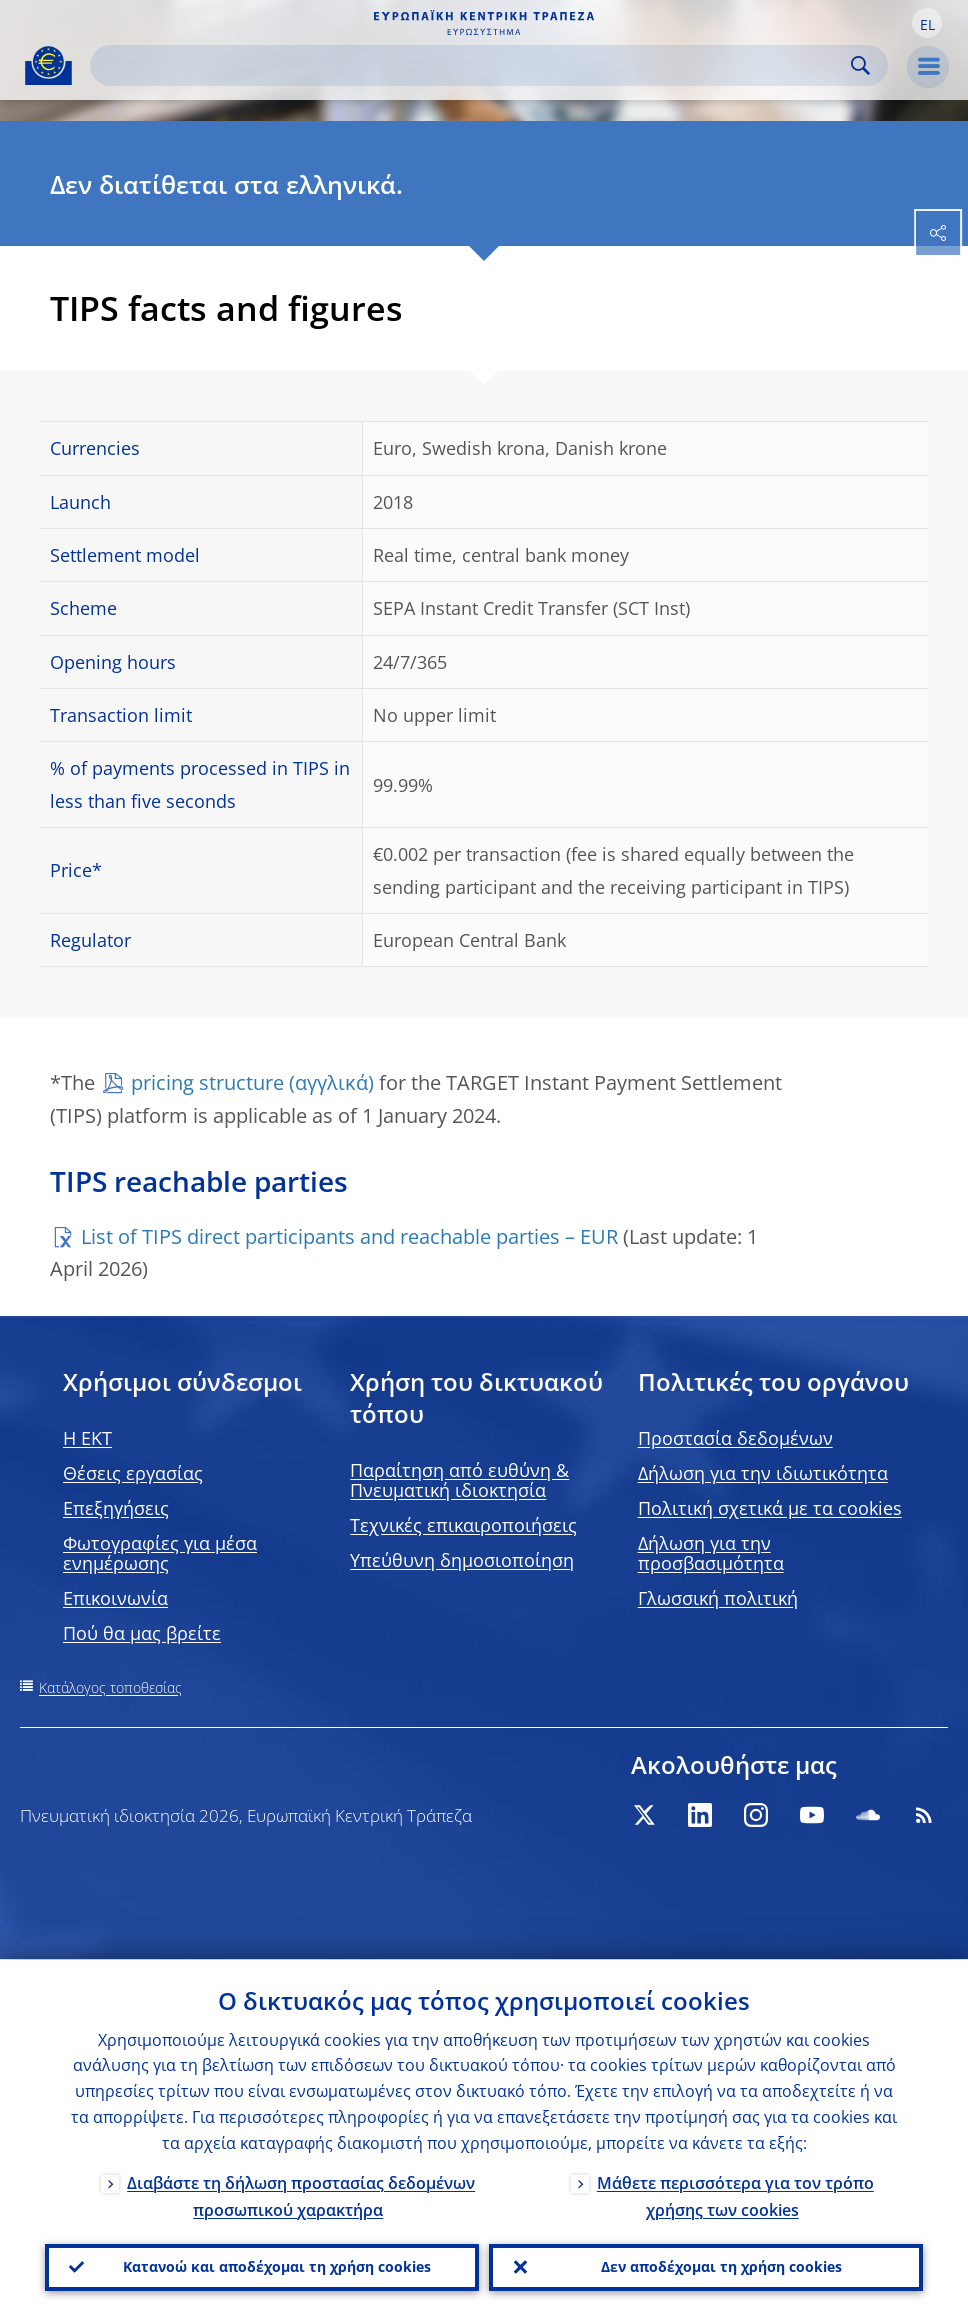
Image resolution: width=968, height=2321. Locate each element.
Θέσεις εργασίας (133, 1473)
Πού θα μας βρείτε (142, 1633)
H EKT (87, 1438)
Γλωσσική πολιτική (718, 1598)
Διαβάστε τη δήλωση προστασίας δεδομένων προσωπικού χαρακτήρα (301, 2195)
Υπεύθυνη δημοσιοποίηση (462, 1560)
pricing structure (207, 1082)
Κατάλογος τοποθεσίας (110, 1687)
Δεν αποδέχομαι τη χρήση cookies (721, 2266)
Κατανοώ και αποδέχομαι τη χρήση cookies (277, 2266)
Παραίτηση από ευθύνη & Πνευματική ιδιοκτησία (459, 1480)
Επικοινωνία (115, 1598)
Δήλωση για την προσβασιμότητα (711, 1553)
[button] (927, 23)
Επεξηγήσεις (116, 1508)
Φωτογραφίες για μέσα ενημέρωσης (160, 1553)
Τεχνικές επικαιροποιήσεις (463, 1525)
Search (860, 65)
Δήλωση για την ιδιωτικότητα (763, 1473)
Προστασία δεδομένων (735, 1438)
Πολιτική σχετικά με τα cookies (770, 1508)
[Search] (473, 65)
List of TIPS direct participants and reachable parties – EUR (349, 1236)
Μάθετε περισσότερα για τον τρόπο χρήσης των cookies (735, 2195)
